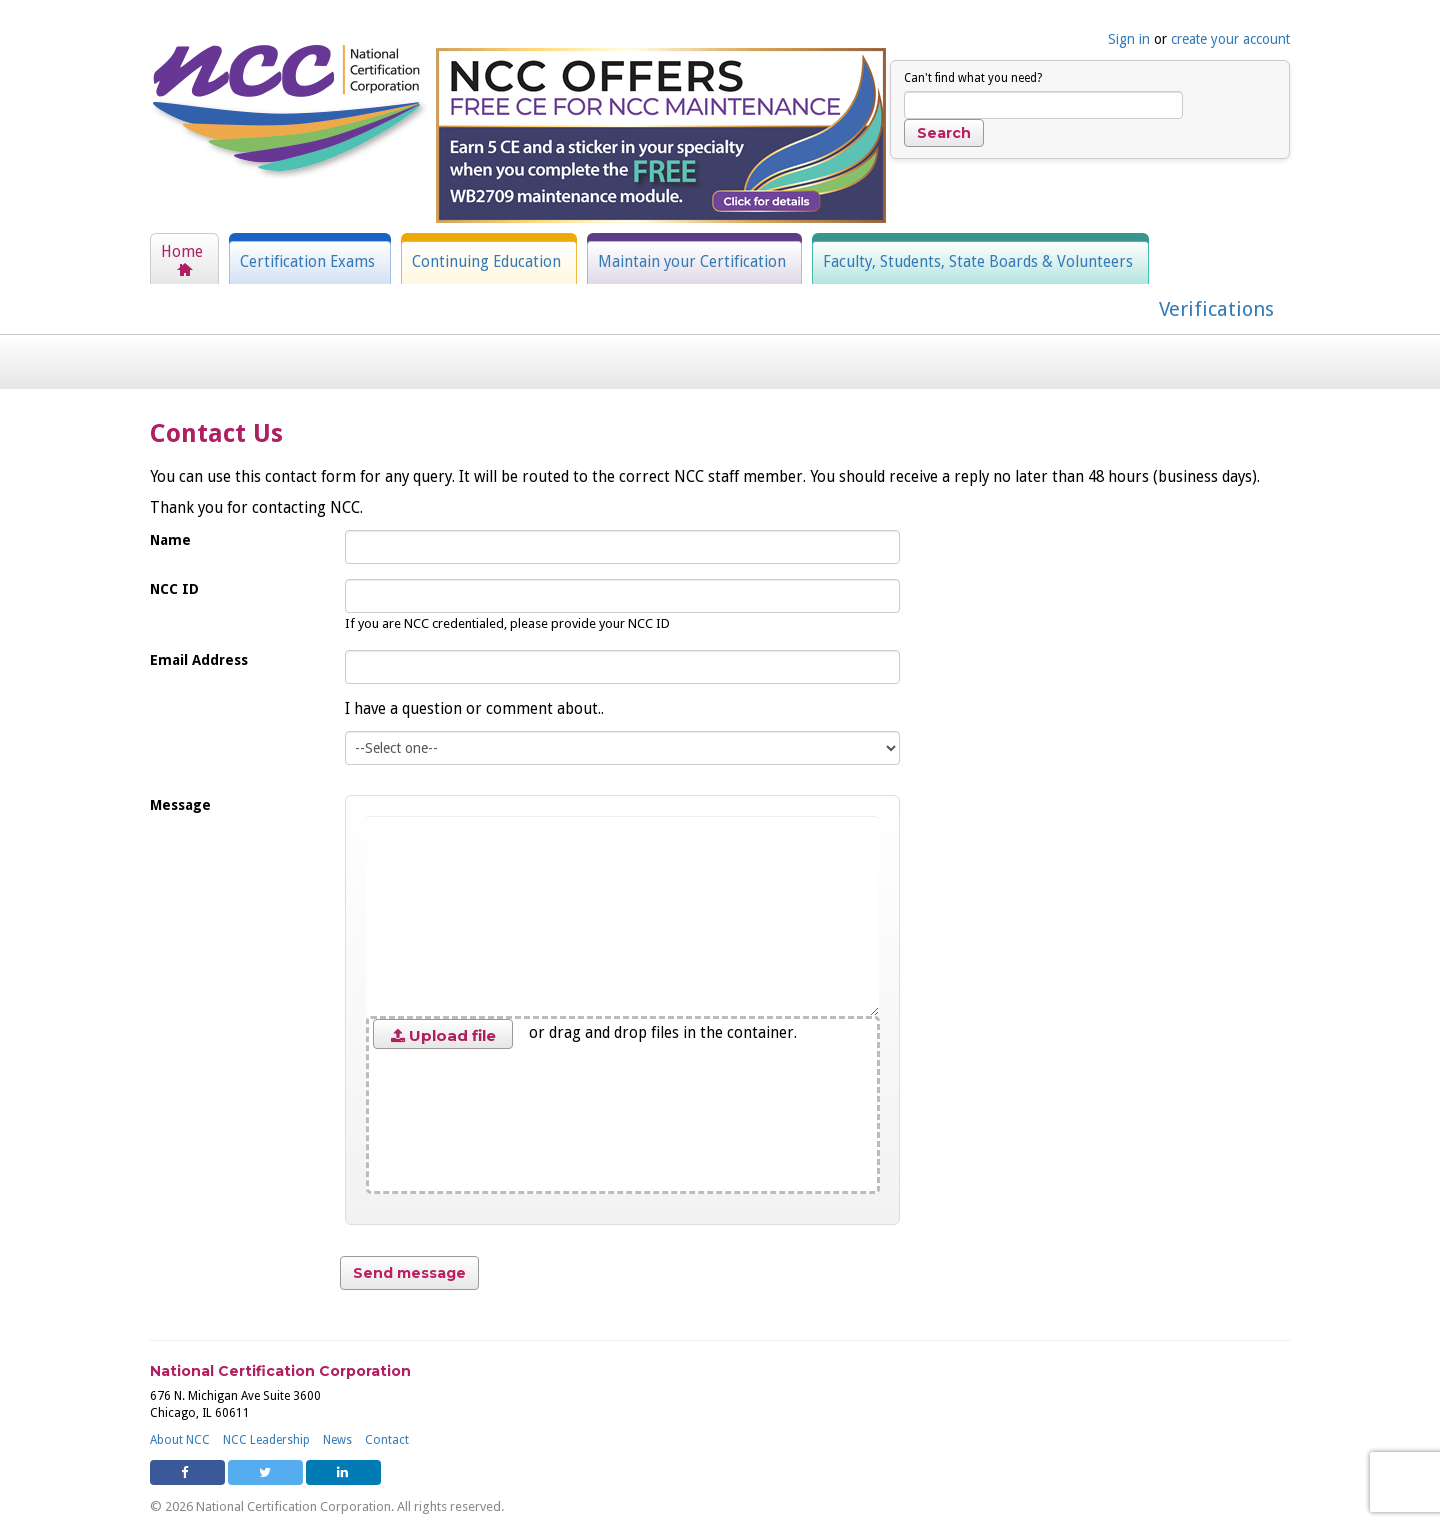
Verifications (1216, 309)
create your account (1230, 39)
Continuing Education (486, 262)
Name (170, 540)
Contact (387, 1440)
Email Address (199, 660)
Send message (409, 1273)
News (337, 1440)
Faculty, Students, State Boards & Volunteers (978, 262)
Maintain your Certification (692, 262)
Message (180, 805)
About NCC (180, 1440)
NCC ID (174, 589)
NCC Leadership (266, 1440)
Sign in (1129, 39)
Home (182, 252)
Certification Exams (307, 262)
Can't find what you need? (973, 78)
